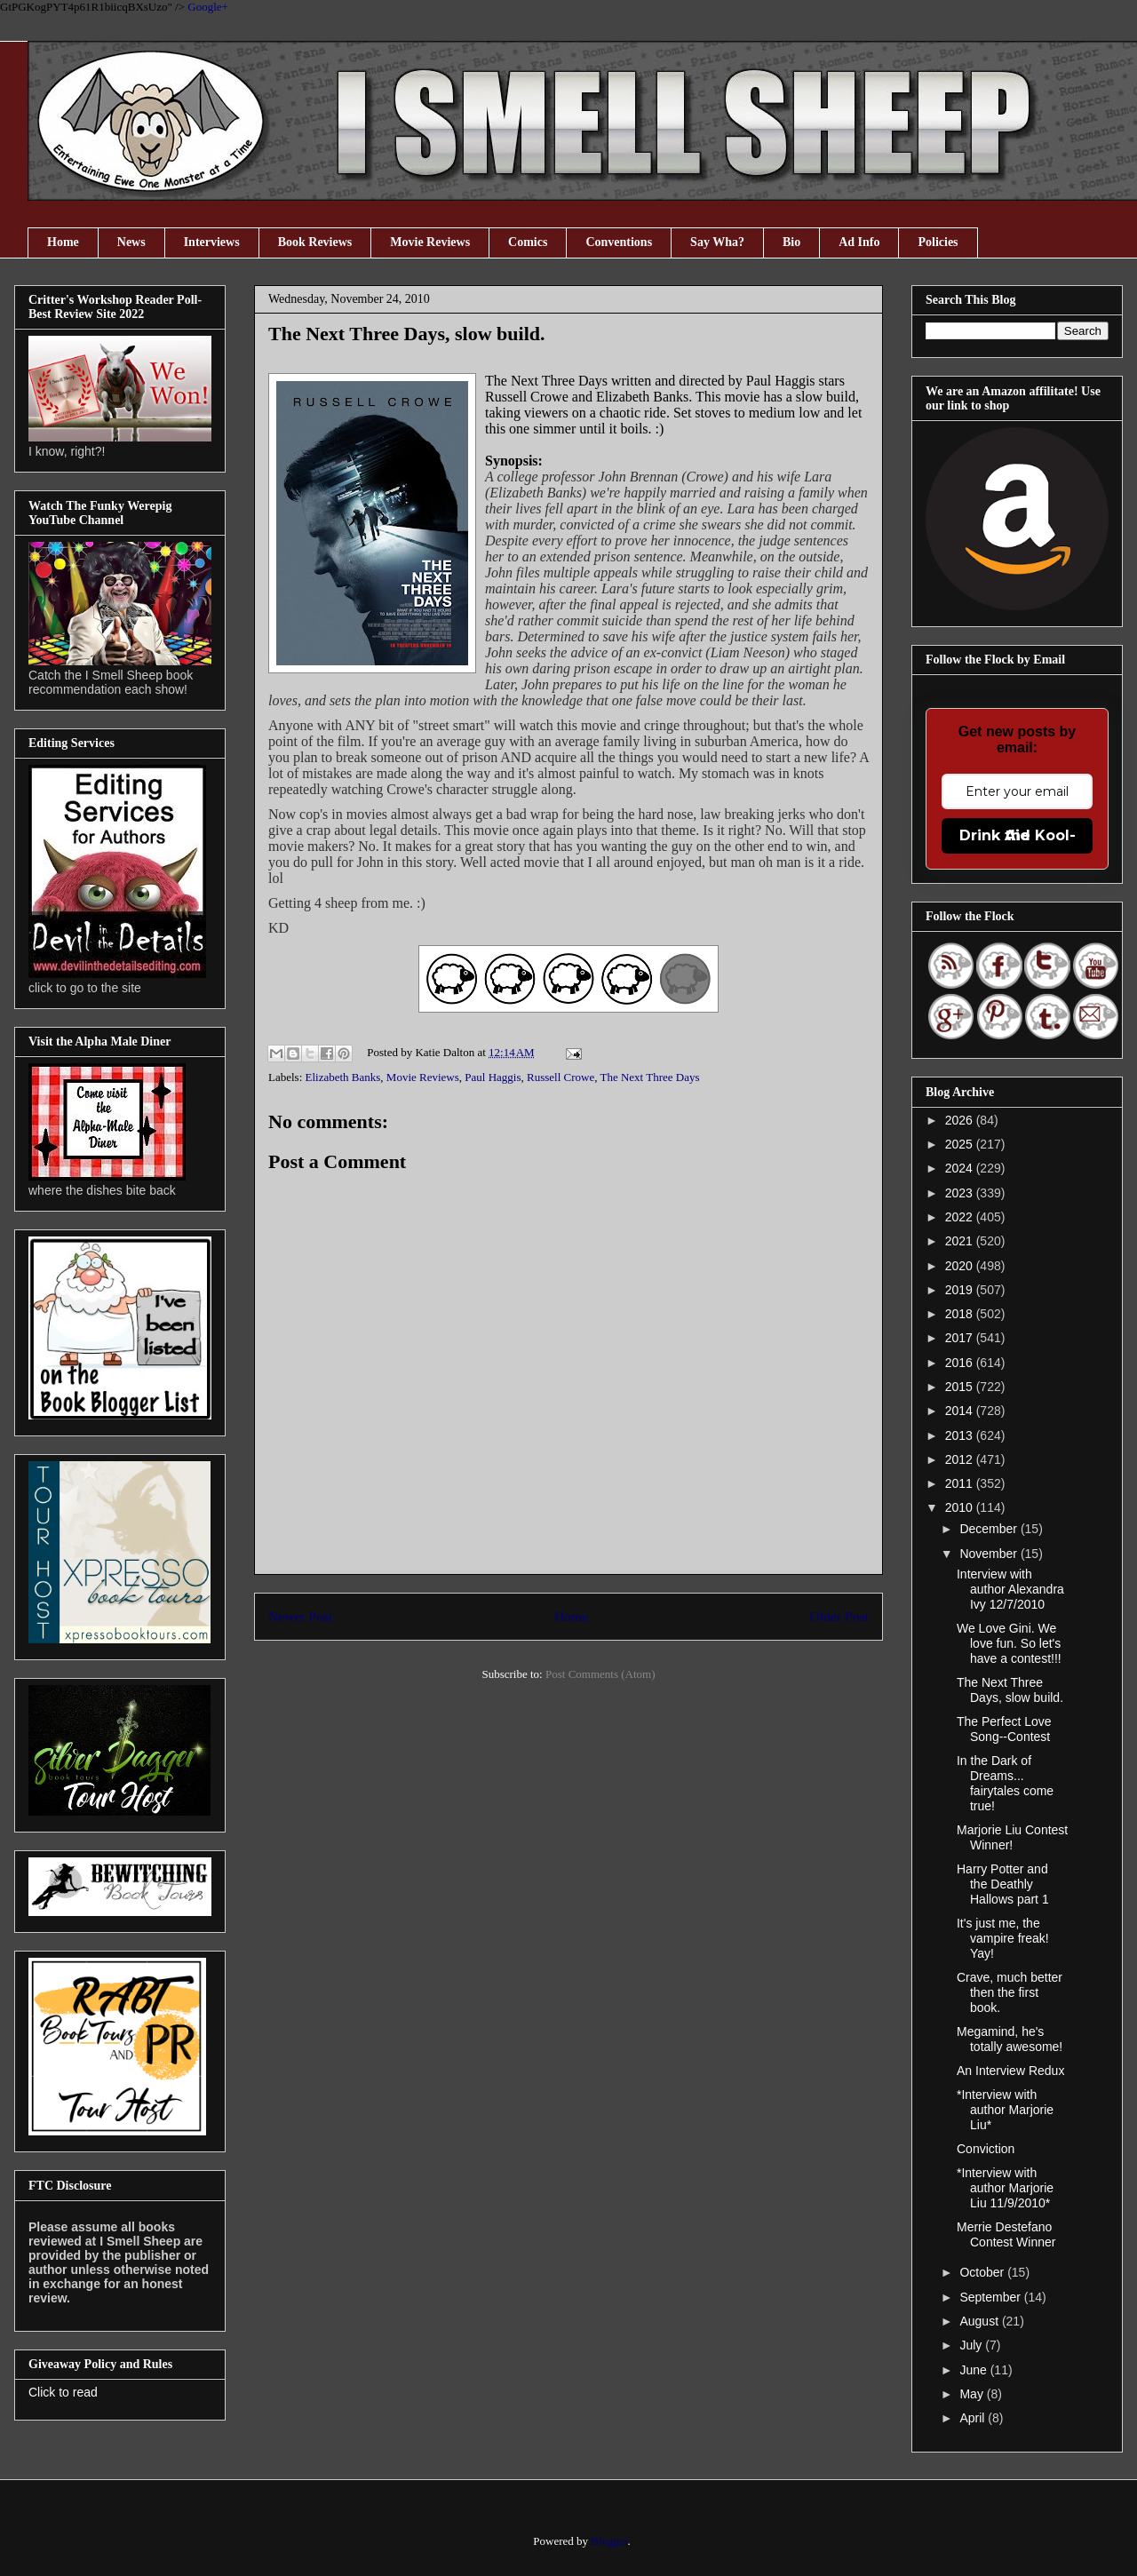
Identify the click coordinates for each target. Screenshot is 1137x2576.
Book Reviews (315, 242)
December (989, 1529)
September (991, 2297)
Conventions (618, 242)
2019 (960, 1290)
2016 (960, 1363)
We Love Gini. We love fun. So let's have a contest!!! (1009, 1643)
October (983, 2272)
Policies (938, 242)
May (972, 2394)
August (980, 2321)
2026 (960, 1120)
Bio (791, 242)
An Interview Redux (1010, 2070)
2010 (960, 1507)
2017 (960, 1338)
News (131, 242)
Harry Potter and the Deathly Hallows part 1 (1003, 1884)
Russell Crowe (560, 1077)
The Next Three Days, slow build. (1010, 1690)
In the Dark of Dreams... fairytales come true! (1005, 1782)
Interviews (212, 242)
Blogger (609, 2541)
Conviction (985, 2149)
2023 (960, 1193)
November (989, 1553)
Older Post (839, 1616)
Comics (527, 242)
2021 (960, 1241)
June (974, 2370)
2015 (960, 1386)
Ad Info (859, 242)
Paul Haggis (493, 1077)
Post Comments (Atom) (600, 1674)
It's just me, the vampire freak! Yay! (1003, 1938)
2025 (960, 1144)
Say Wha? (717, 242)
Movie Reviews (430, 242)
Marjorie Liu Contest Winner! (1012, 1837)
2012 (960, 1459)
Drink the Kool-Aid (1017, 835)
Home (63, 242)
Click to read (63, 2392)
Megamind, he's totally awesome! (1009, 2039)
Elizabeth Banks (343, 1077)
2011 (960, 1483)
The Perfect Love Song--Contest (1004, 1729)
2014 (960, 1410)
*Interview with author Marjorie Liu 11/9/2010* (1005, 2188)
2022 (960, 1217)
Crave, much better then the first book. (1009, 1992)
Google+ (207, 6)
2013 (960, 1435)
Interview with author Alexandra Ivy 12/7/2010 (1010, 1589)
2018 (960, 1314)
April (973, 2418)
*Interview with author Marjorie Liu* (1005, 2109)
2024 (960, 1168)
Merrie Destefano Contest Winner (1006, 2234)
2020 (960, 1266)
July (972, 2345)
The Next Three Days (650, 1077)
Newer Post (300, 1616)
